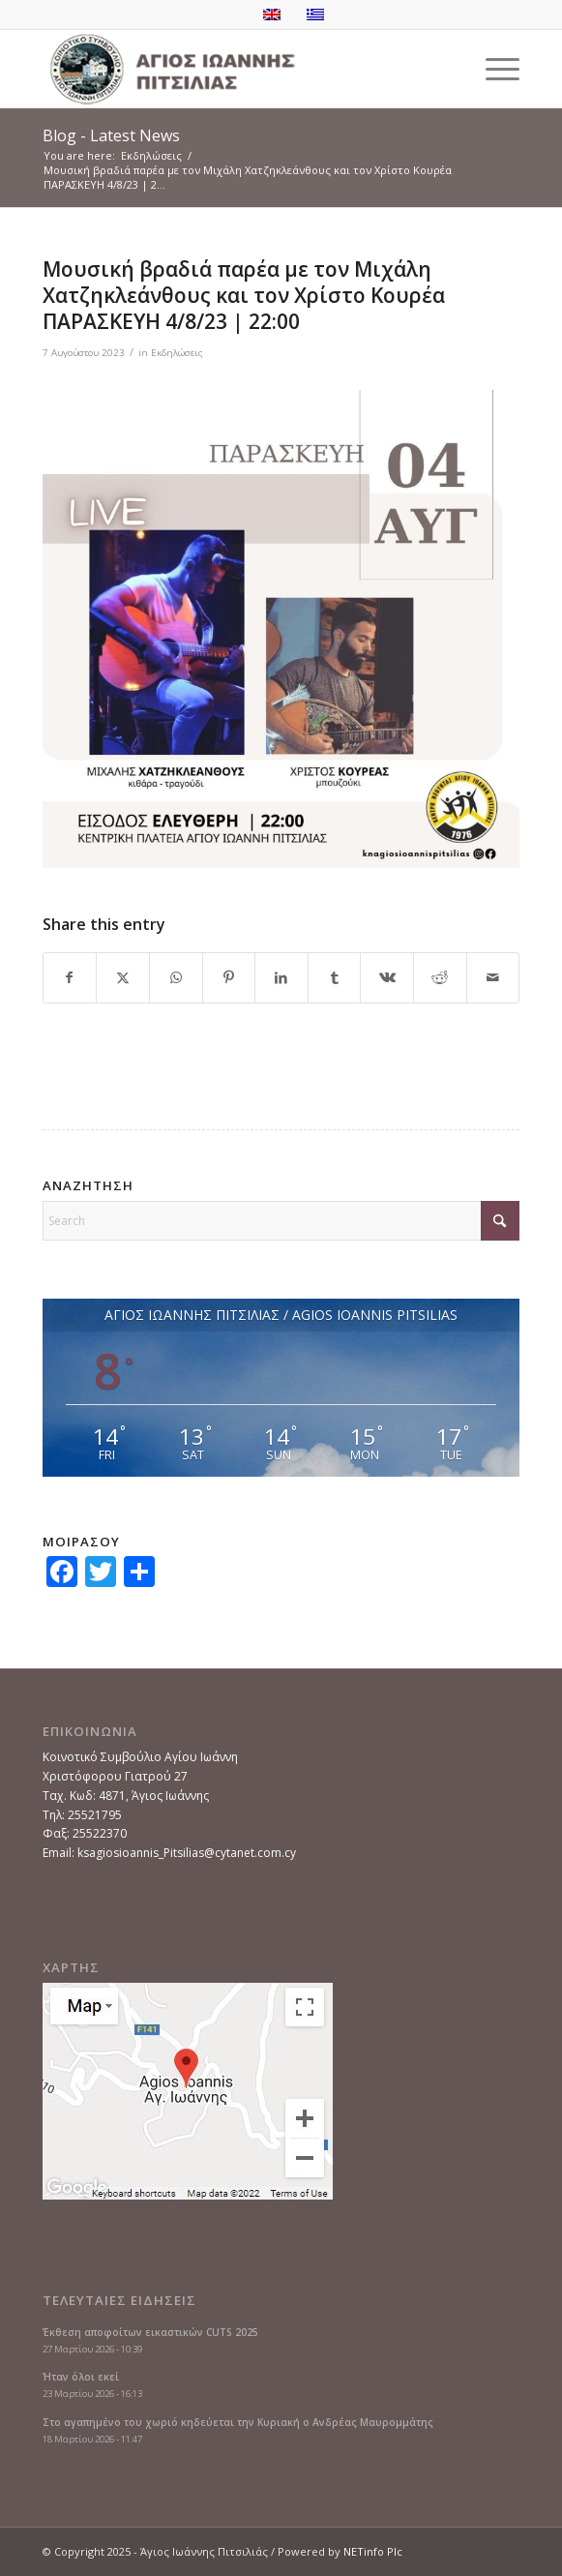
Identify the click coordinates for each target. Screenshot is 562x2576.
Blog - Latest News (111, 135)
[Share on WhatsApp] (176, 978)
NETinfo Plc (372, 2551)
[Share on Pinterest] (229, 978)
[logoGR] (234, 68)
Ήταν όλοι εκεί (81, 2376)
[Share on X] (123, 978)
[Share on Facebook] (70, 978)
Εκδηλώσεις (177, 352)
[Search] (281, 1221)
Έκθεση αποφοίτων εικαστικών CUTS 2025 (150, 2332)
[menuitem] (492, 68)
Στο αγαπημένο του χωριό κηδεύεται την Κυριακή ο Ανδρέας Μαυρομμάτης (238, 2422)
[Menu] (492, 68)
